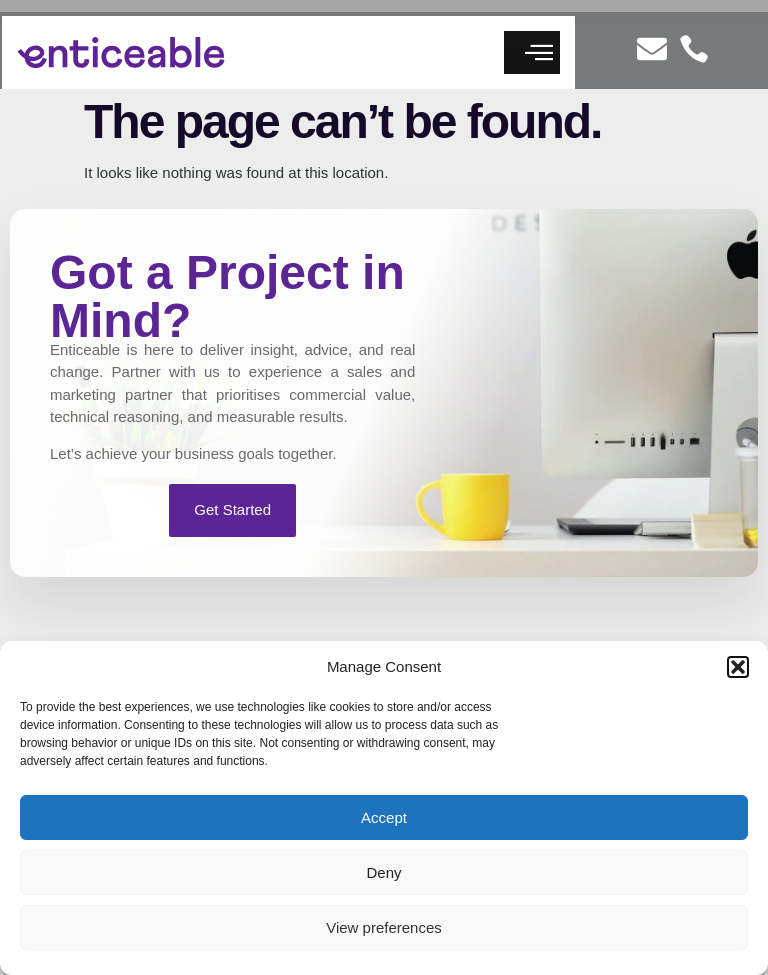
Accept (384, 817)
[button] (738, 667)
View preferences (384, 927)
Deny (383, 872)
